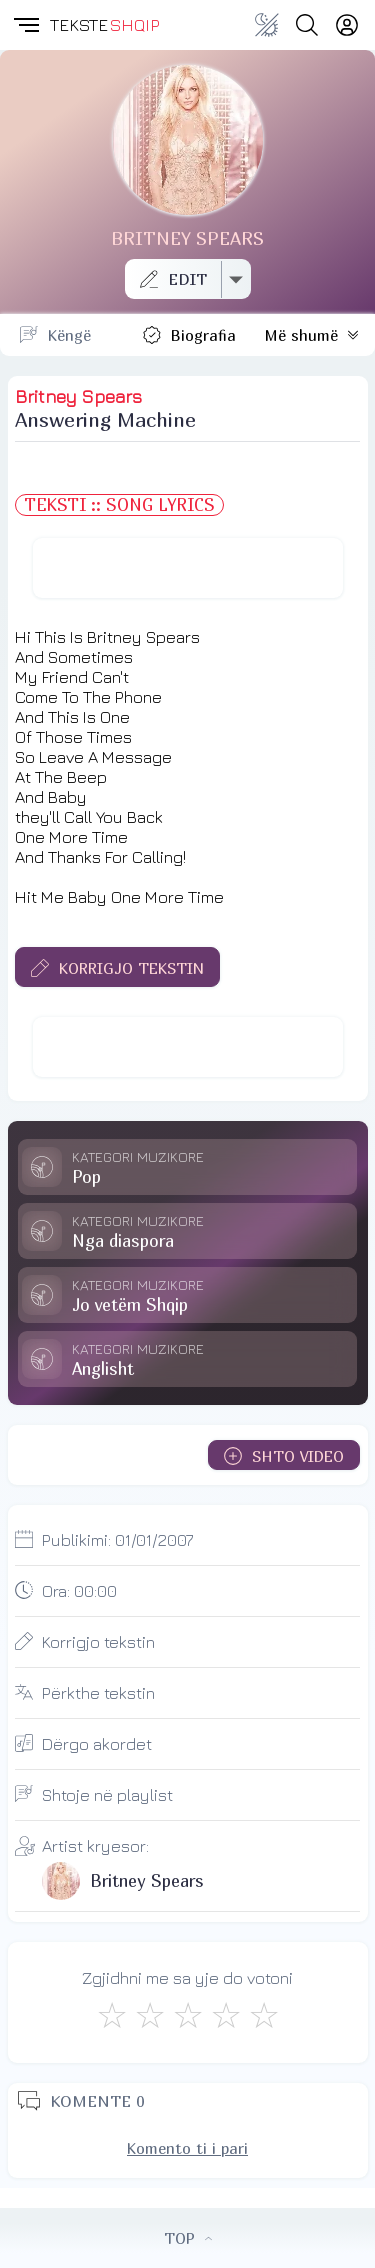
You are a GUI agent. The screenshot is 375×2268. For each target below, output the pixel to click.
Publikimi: (118, 1540)
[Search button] (307, 25)
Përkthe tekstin (98, 1693)
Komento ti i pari (187, 2148)
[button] (25, 25)
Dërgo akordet (97, 1744)
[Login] (347, 25)
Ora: (79, 1591)
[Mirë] (188, 2015)
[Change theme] (267, 25)
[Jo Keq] (150, 2015)
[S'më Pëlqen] (112, 2015)
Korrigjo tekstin (98, 1642)
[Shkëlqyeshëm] (264, 2015)
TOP (188, 2238)
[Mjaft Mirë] (226, 2015)
